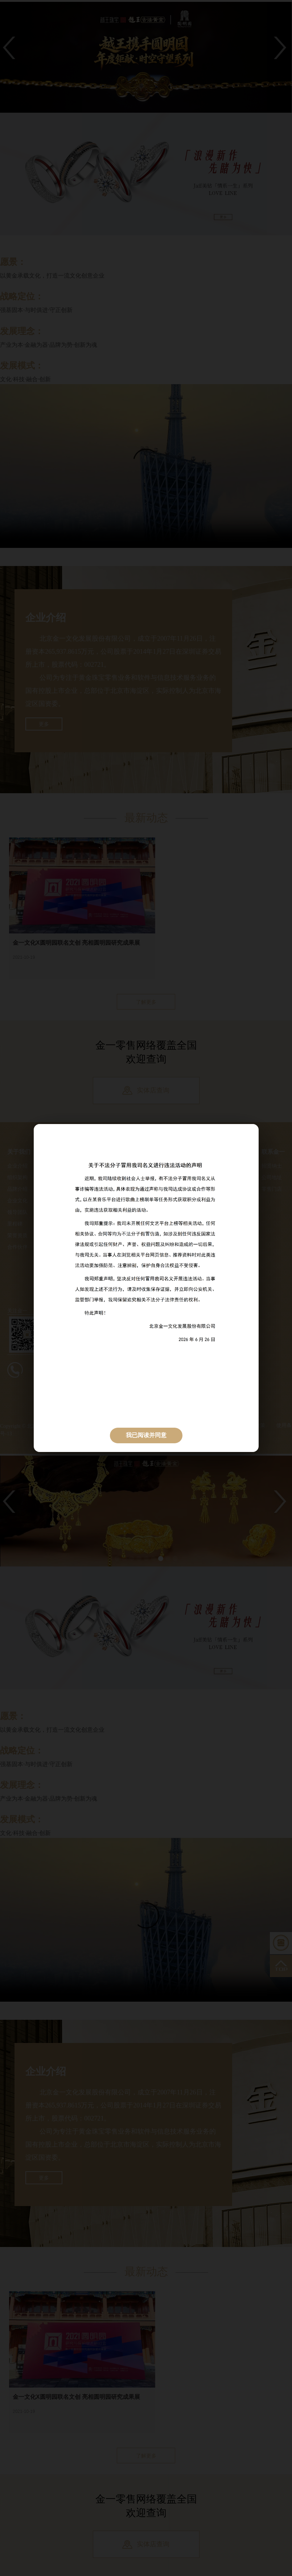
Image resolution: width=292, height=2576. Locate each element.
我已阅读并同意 (146, 1435)
